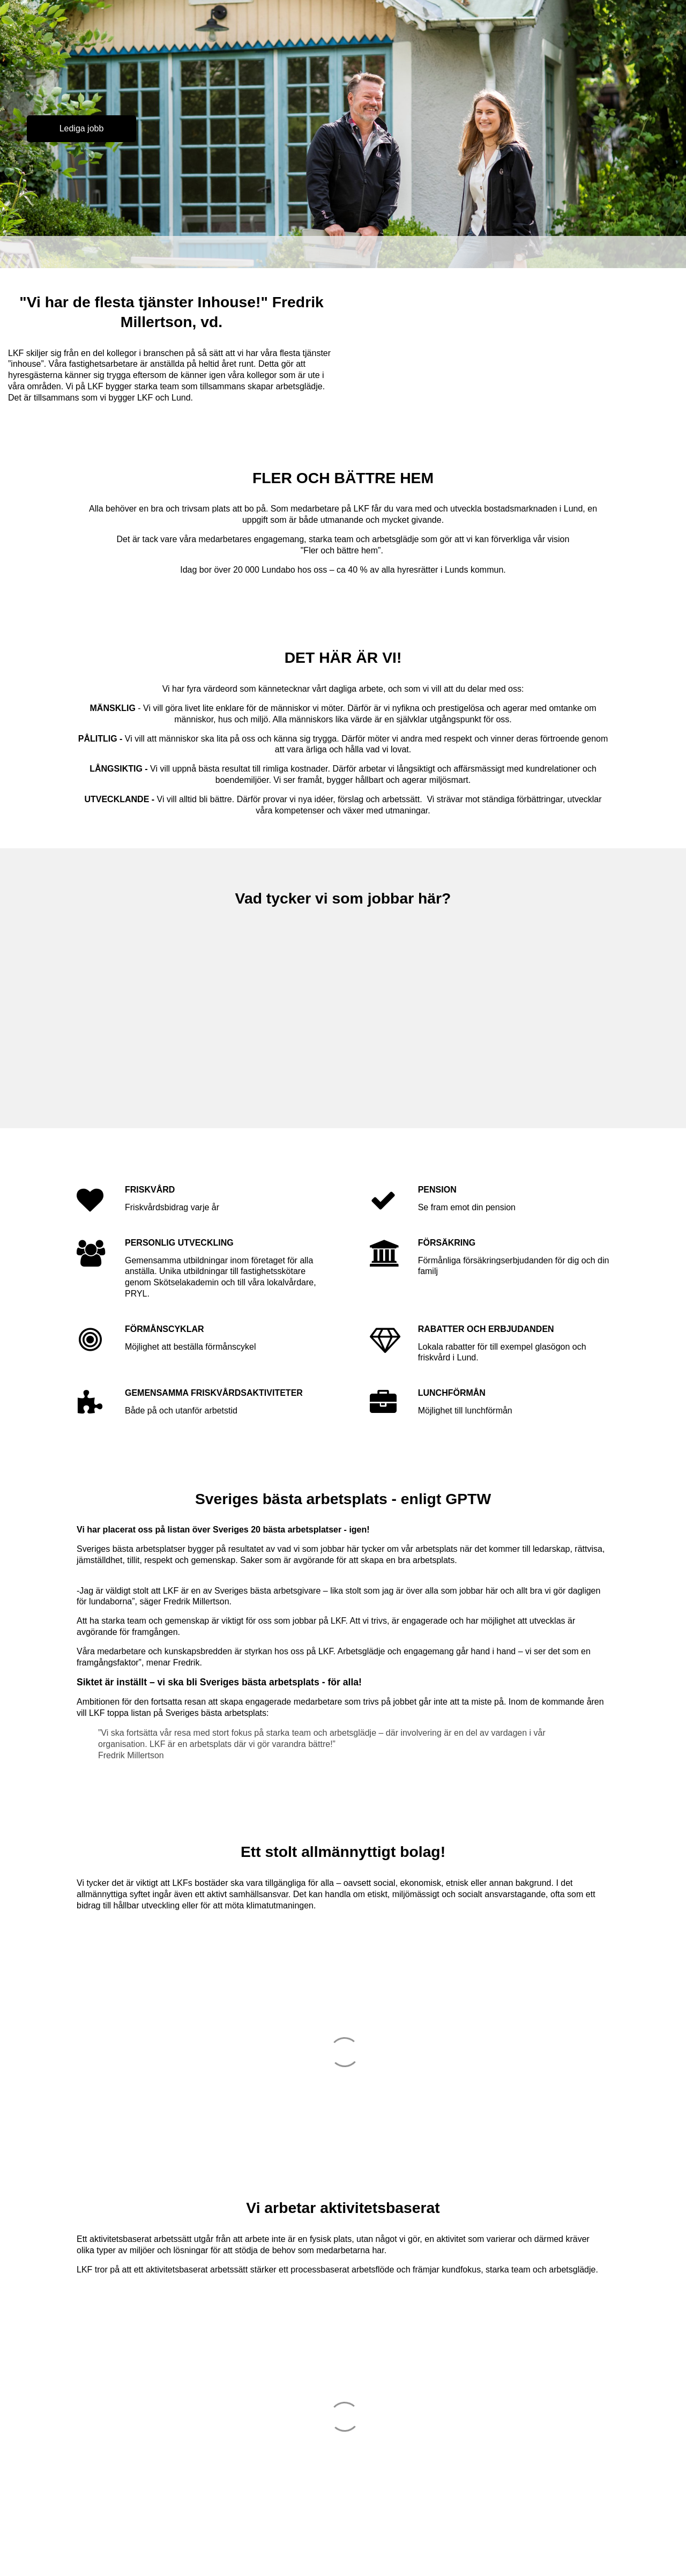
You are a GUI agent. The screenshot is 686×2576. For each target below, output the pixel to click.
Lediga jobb (81, 128)
